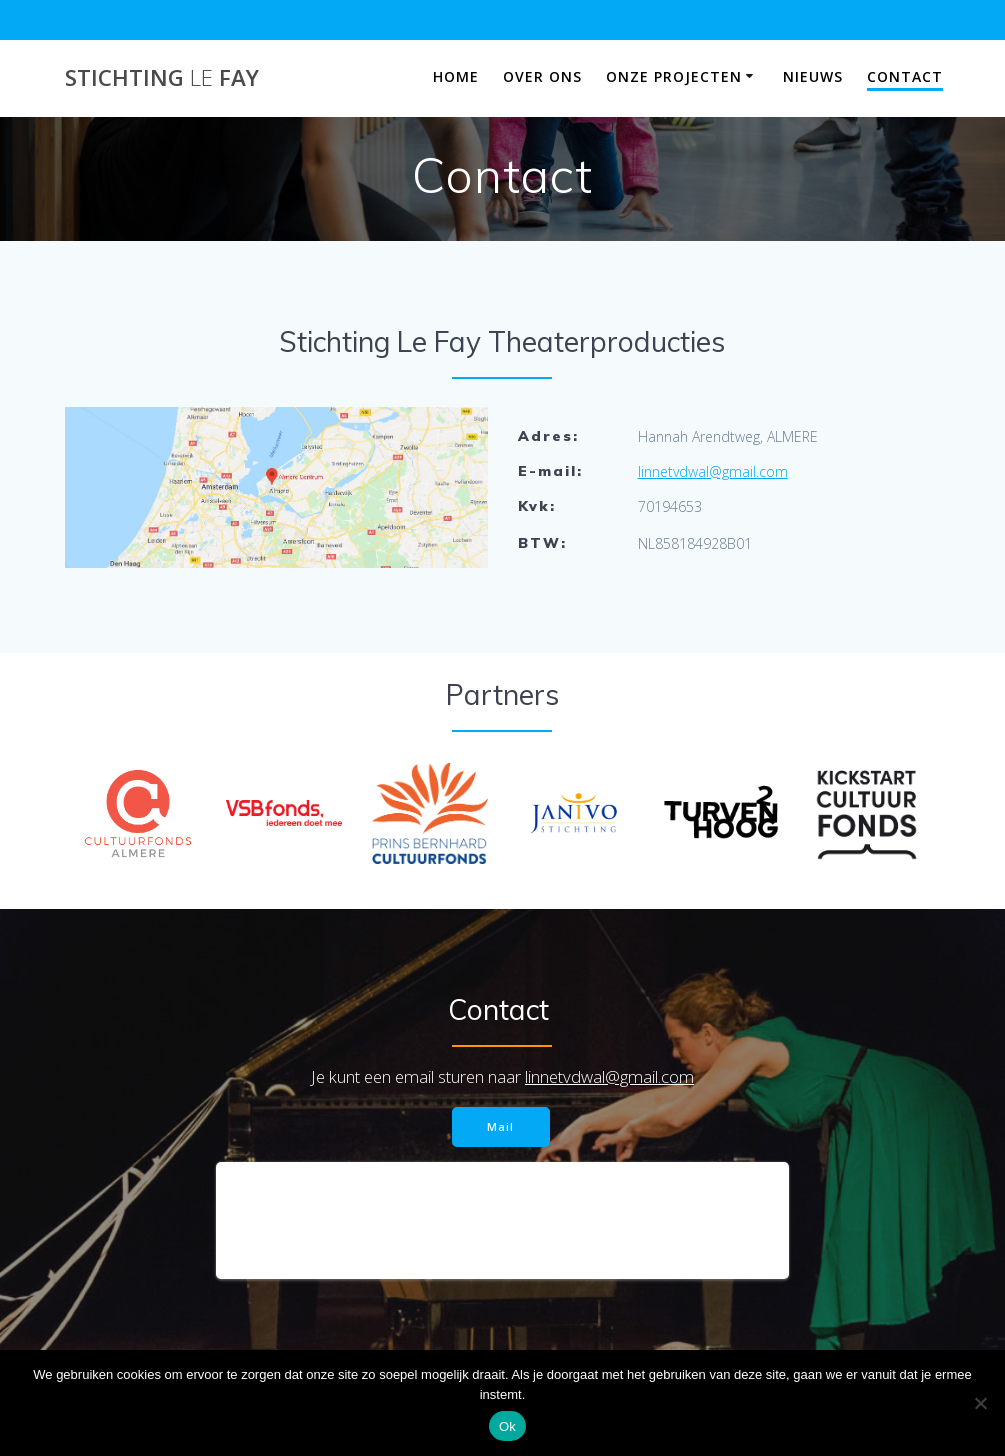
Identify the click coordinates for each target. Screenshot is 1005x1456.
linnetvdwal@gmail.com (713, 471)
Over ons (542, 76)
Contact (905, 76)
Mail (500, 1126)
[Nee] (980, 1403)
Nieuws (813, 76)
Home (456, 76)
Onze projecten (674, 76)
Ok (507, 1426)
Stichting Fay (162, 78)
